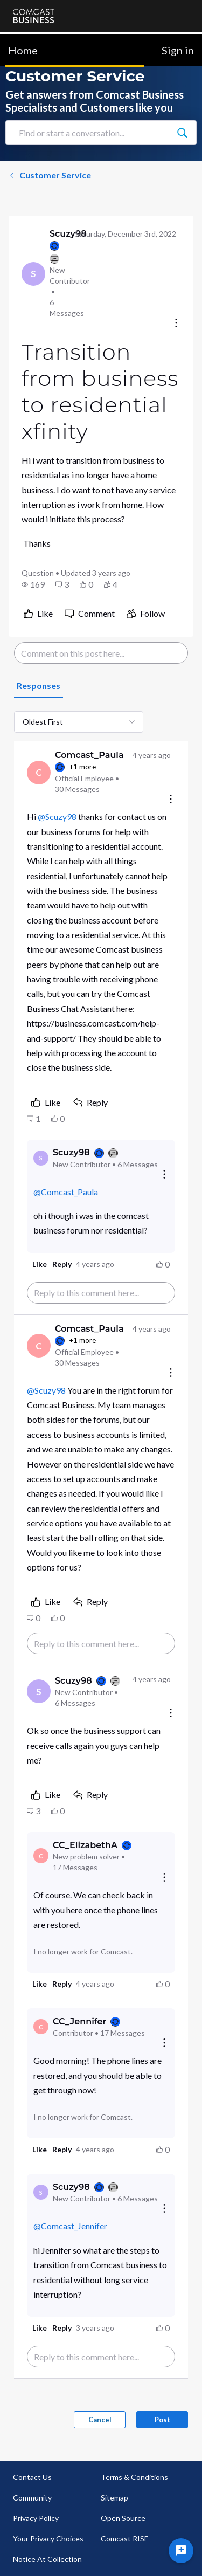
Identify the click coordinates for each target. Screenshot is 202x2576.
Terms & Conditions (134, 2477)
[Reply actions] (164, 1175)
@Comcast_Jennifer (70, 2226)
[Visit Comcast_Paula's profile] (39, 772)
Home (23, 50)
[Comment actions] (170, 800)
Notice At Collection (47, 2559)
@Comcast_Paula (65, 1192)
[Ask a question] (181, 2550)
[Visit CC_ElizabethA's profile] (40, 1855)
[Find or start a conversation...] (182, 132)
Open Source (123, 2518)
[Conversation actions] (176, 324)
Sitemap (114, 2497)
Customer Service (50, 175)
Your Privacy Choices (48, 2538)
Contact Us (32, 2477)
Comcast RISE (125, 2538)
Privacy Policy (36, 2518)
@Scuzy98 (57, 816)
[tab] (38, 686)
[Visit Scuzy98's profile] (33, 274)
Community (32, 2497)
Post (162, 2419)
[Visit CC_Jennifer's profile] (40, 2026)
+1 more (82, 766)
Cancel (100, 2419)
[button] (33, 584)
